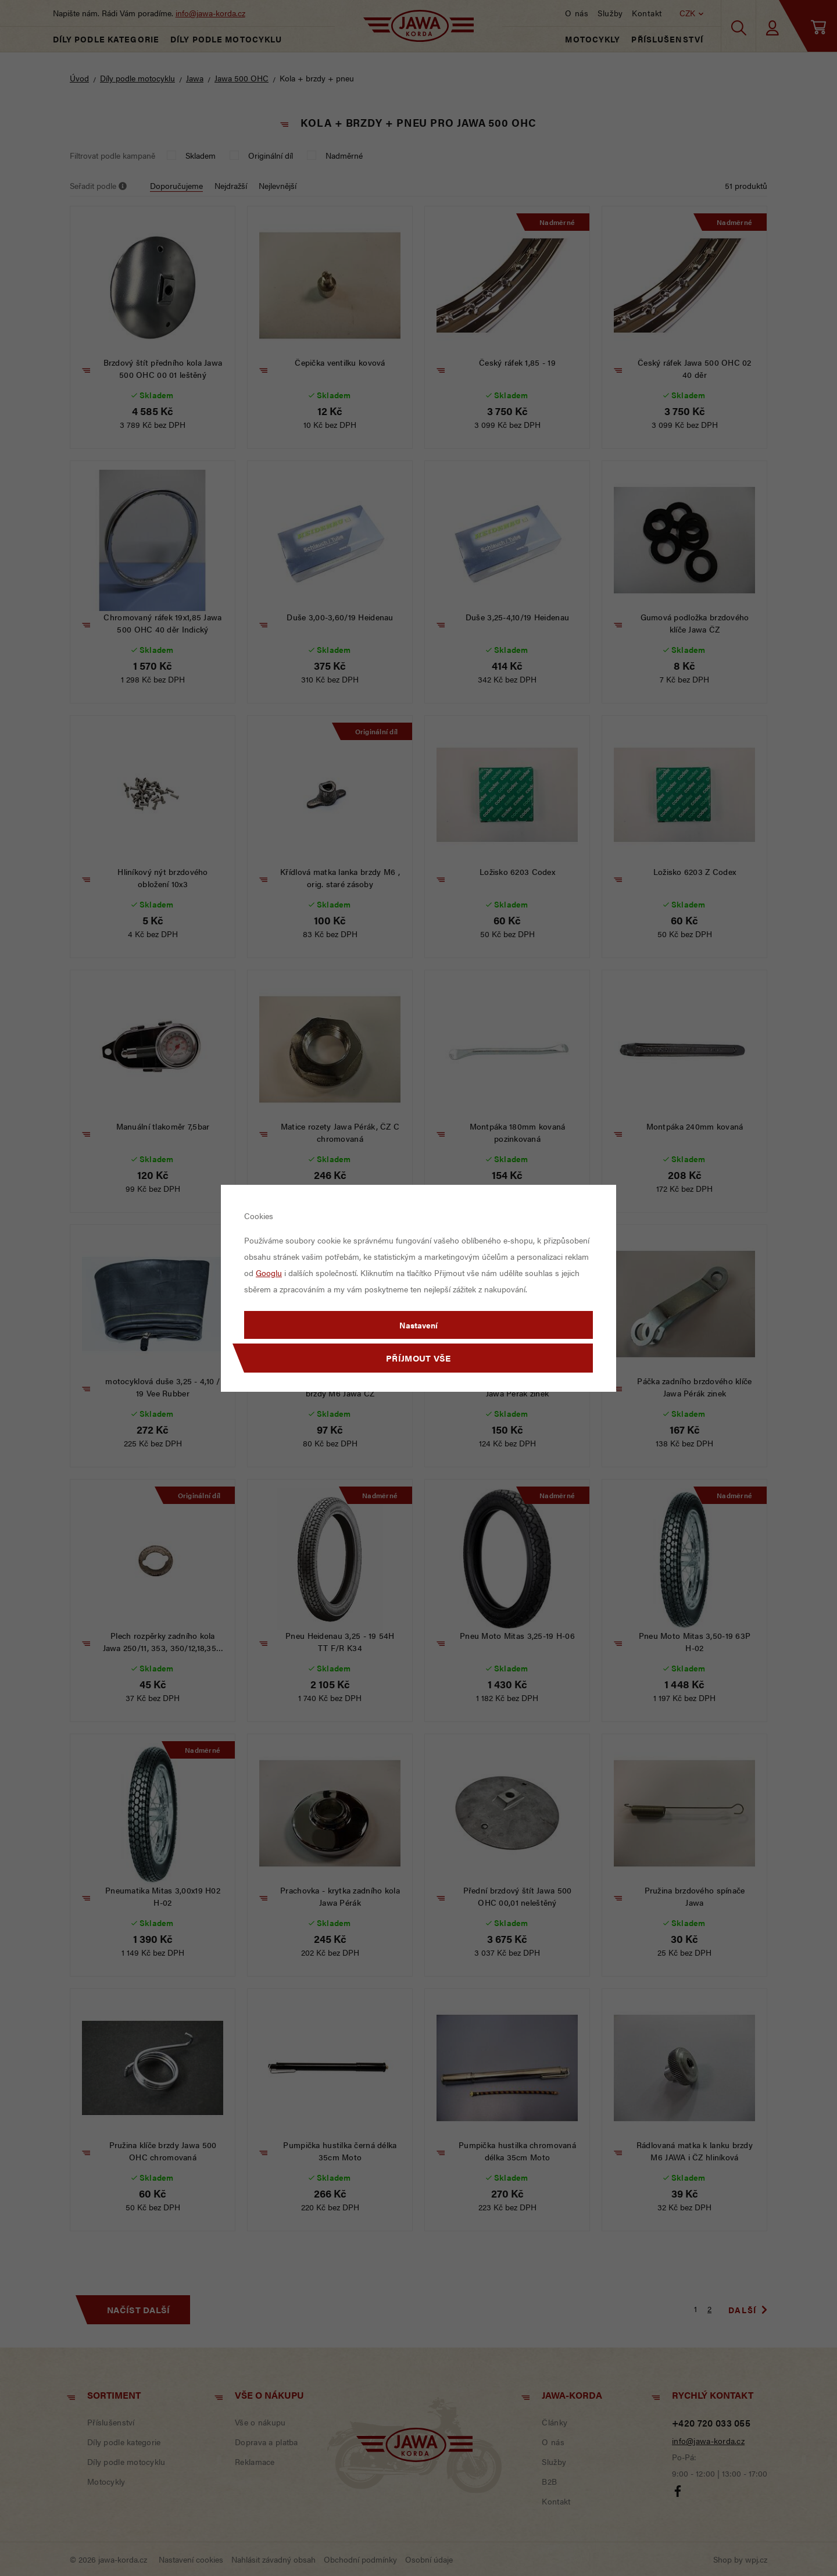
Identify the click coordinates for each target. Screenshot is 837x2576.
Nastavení (418, 1325)
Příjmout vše (418, 1358)
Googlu (269, 1272)
